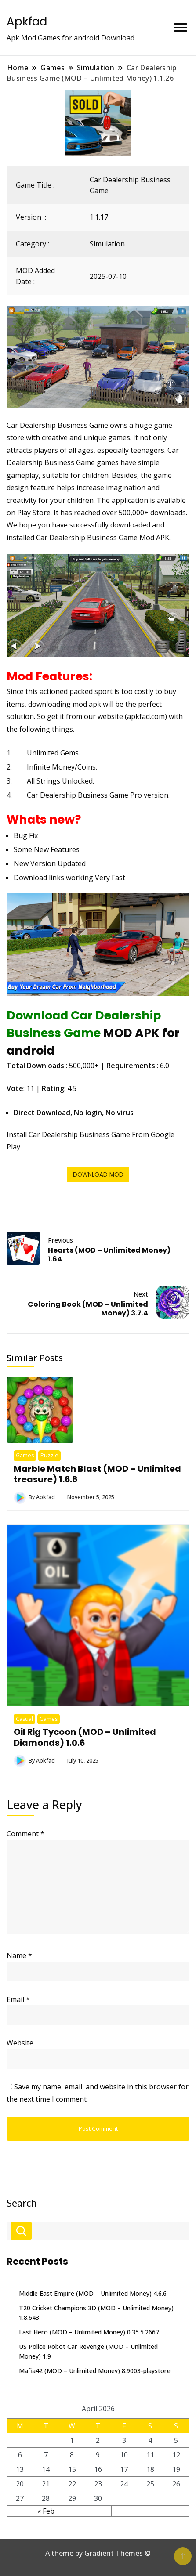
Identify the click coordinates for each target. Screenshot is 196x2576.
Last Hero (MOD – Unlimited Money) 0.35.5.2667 (89, 2332)
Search (22, 2203)
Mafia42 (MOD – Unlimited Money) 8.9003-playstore (95, 2370)
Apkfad (27, 21)
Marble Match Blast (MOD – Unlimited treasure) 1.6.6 (97, 1474)
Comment (25, 1834)
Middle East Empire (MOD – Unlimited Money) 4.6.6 (93, 2293)
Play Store (34, 512)
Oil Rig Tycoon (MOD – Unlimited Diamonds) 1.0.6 (85, 1737)
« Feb (45, 2511)
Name (19, 1955)
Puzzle (49, 1455)
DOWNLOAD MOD (98, 1175)
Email (18, 1999)
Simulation (107, 244)
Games (25, 1455)
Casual (24, 1719)
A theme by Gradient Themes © (98, 2553)
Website (20, 2043)
